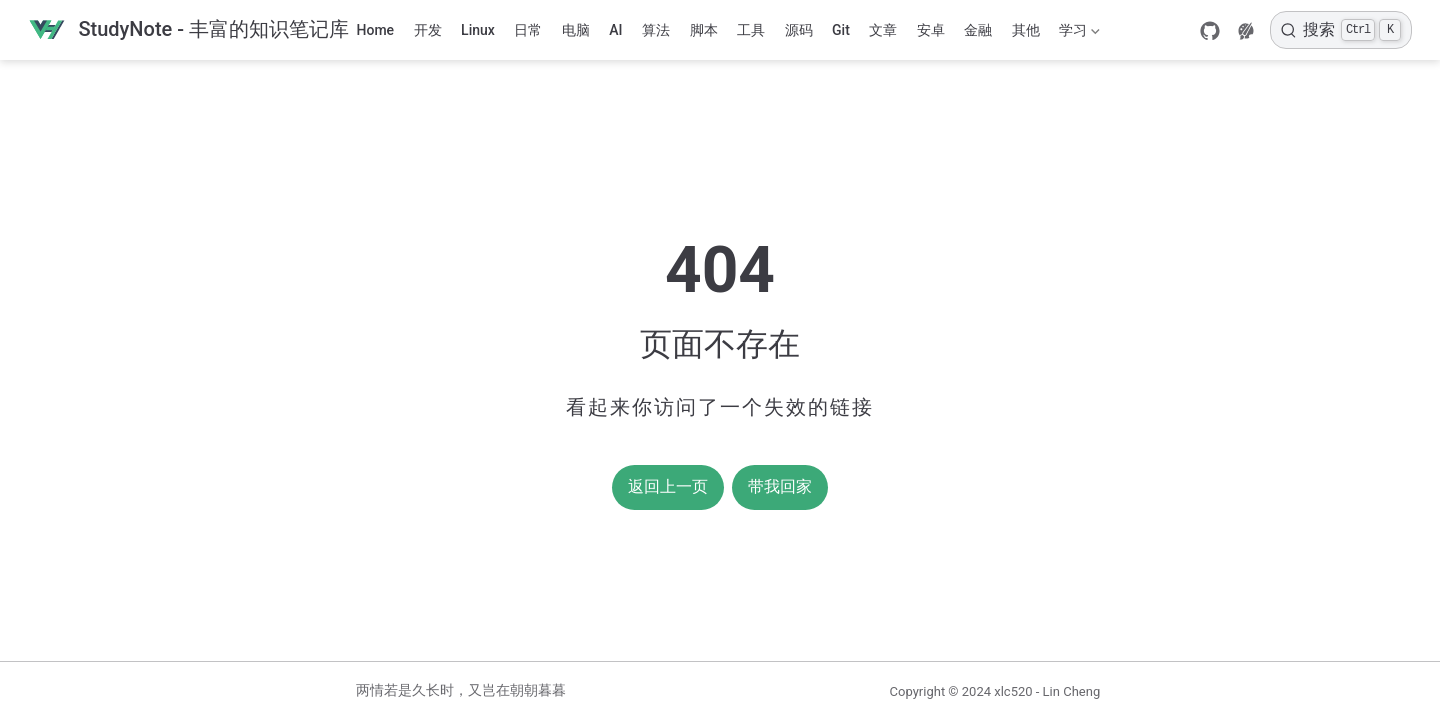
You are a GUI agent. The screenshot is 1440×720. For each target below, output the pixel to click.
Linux (478, 30)
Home (376, 30)
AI (615, 30)
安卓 (931, 30)
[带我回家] (188, 30)
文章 (883, 30)
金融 (978, 30)
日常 (528, 30)
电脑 (576, 30)
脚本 (704, 30)
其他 (1026, 30)
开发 (428, 30)
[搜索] (1341, 30)
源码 (799, 30)
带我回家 (780, 486)
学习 (1078, 34)
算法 (656, 30)
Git (841, 30)
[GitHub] (1210, 31)
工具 (751, 30)
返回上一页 (668, 486)
